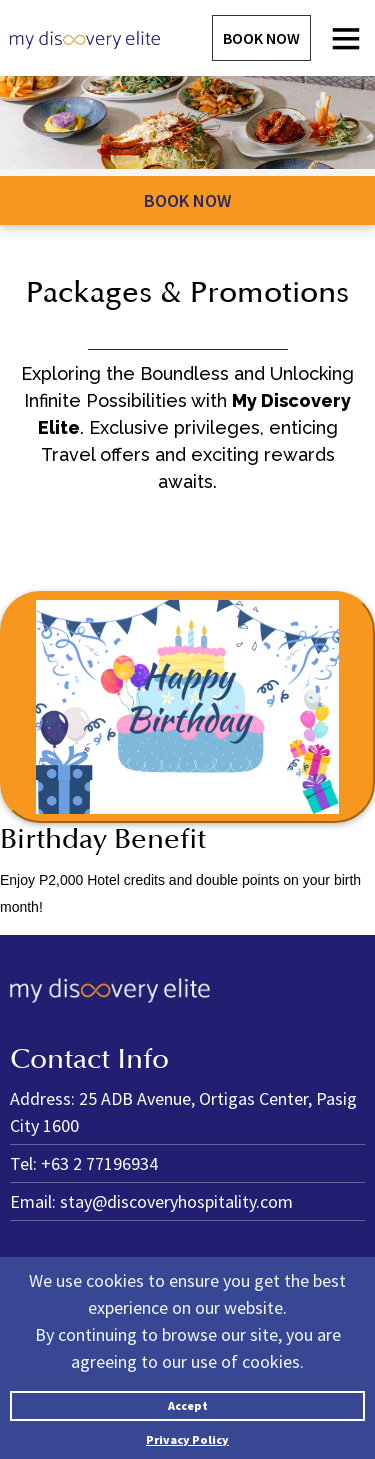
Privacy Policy (187, 1439)
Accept (188, 1405)
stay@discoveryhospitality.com (176, 1201)
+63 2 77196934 (99, 1163)
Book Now (261, 38)
